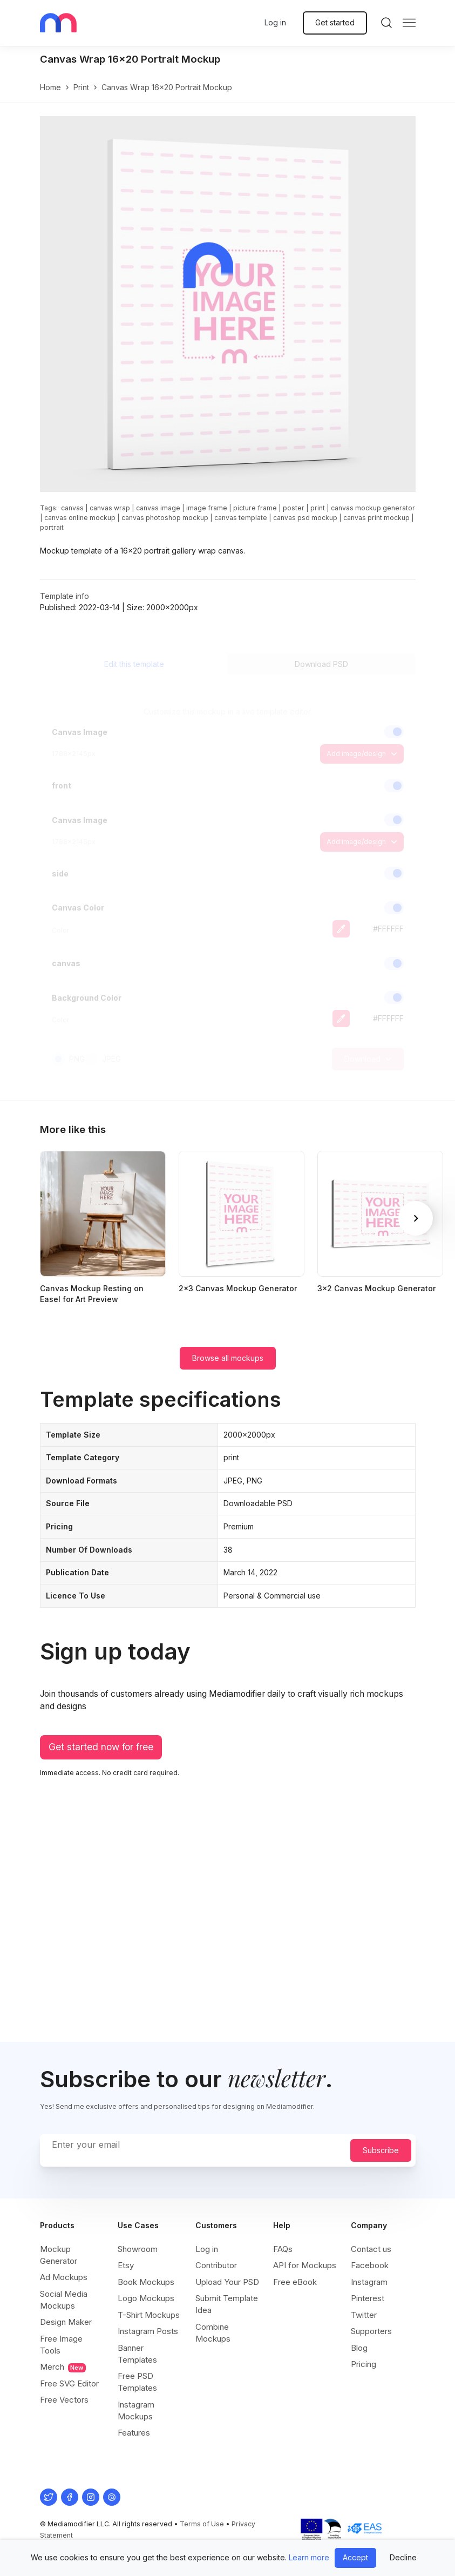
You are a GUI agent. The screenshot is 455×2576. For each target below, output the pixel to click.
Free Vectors (64, 2400)
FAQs (283, 2249)
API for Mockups (304, 2265)
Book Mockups (146, 2282)
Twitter (364, 2315)
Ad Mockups (63, 2277)
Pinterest (367, 2298)
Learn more (309, 2557)
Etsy (126, 2265)
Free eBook (295, 2282)
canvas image (158, 508)
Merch (63, 2367)
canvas (72, 508)
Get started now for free (101, 1746)
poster (293, 508)
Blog (359, 2348)
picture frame (255, 508)
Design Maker (66, 2322)
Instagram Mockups (136, 2410)
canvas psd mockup (305, 518)
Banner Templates (137, 2354)
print (81, 87)
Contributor (216, 2265)
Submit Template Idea (226, 2304)
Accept (355, 2557)
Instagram (369, 2282)
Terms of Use (202, 2524)
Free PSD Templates (137, 2382)
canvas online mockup (80, 518)
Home (50, 87)
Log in (275, 22)
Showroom (138, 2249)
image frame (206, 508)
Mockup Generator (58, 2255)
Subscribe (381, 2150)
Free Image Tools (61, 2345)
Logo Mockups (146, 2298)
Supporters (371, 2331)
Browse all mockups (227, 1358)
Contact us (371, 2249)
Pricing (363, 2364)
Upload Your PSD (227, 2282)
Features (134, 2432)
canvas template (240, 518)
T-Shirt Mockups (149, 2315)
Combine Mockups (212, 2333)
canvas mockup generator (373, 508)
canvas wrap (110, 508)
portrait (52, 527)
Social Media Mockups (63, 2300)
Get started (335, 22)
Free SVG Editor (69, 2383)
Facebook (370, 2265)
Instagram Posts (148, 2331)
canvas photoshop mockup (164, 518)
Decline (403, 2557)
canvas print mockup (376, 518)
